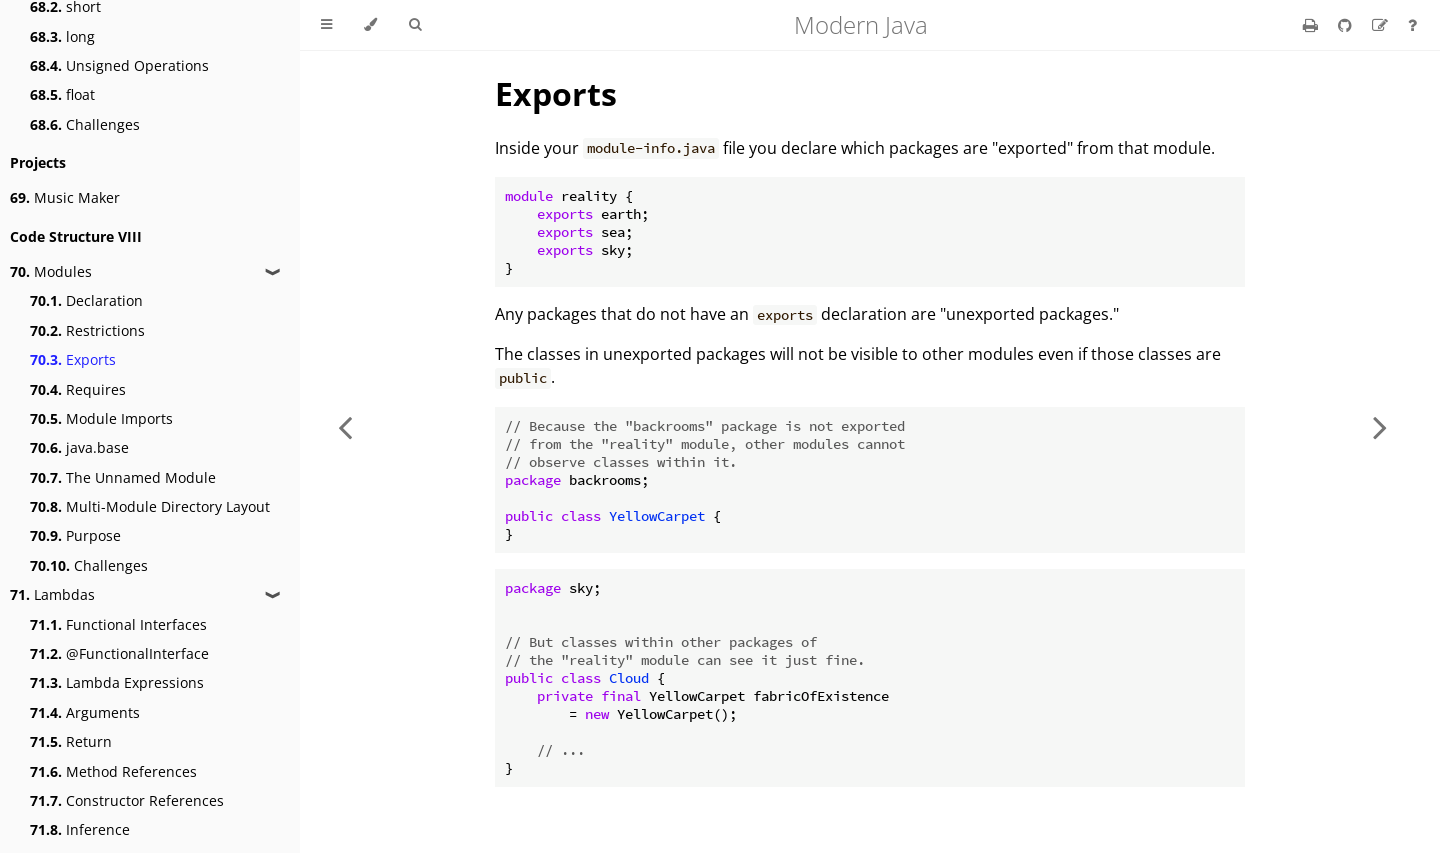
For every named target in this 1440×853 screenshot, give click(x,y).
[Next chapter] (1380, 426)
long (62, 36)
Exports (73, 359)
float (62, 94)
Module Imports (101, 418)
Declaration (86, 300)
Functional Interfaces (118, 624)
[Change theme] (370, 25)
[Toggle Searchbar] (415, 25)
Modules (51, 271)
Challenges (85, 124)
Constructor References (127, 800)
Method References (113, 771)
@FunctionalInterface (119, 653)
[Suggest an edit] (1382, 25)
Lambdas (52, 594)
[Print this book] (1312, 25)
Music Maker (65, 197)
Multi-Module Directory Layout (150, 506)
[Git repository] (1347, 25)
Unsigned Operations (119, 65)
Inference (80, 829)
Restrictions (87, 330)
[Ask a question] (1412, 25)
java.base (79, 447)
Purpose (75, 535)
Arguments (85, 712)
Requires (78, 389)
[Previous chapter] (345, 426)
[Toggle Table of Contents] (326, 25)
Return (71, 741)
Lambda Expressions (117, 682)
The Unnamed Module (123, 477)
